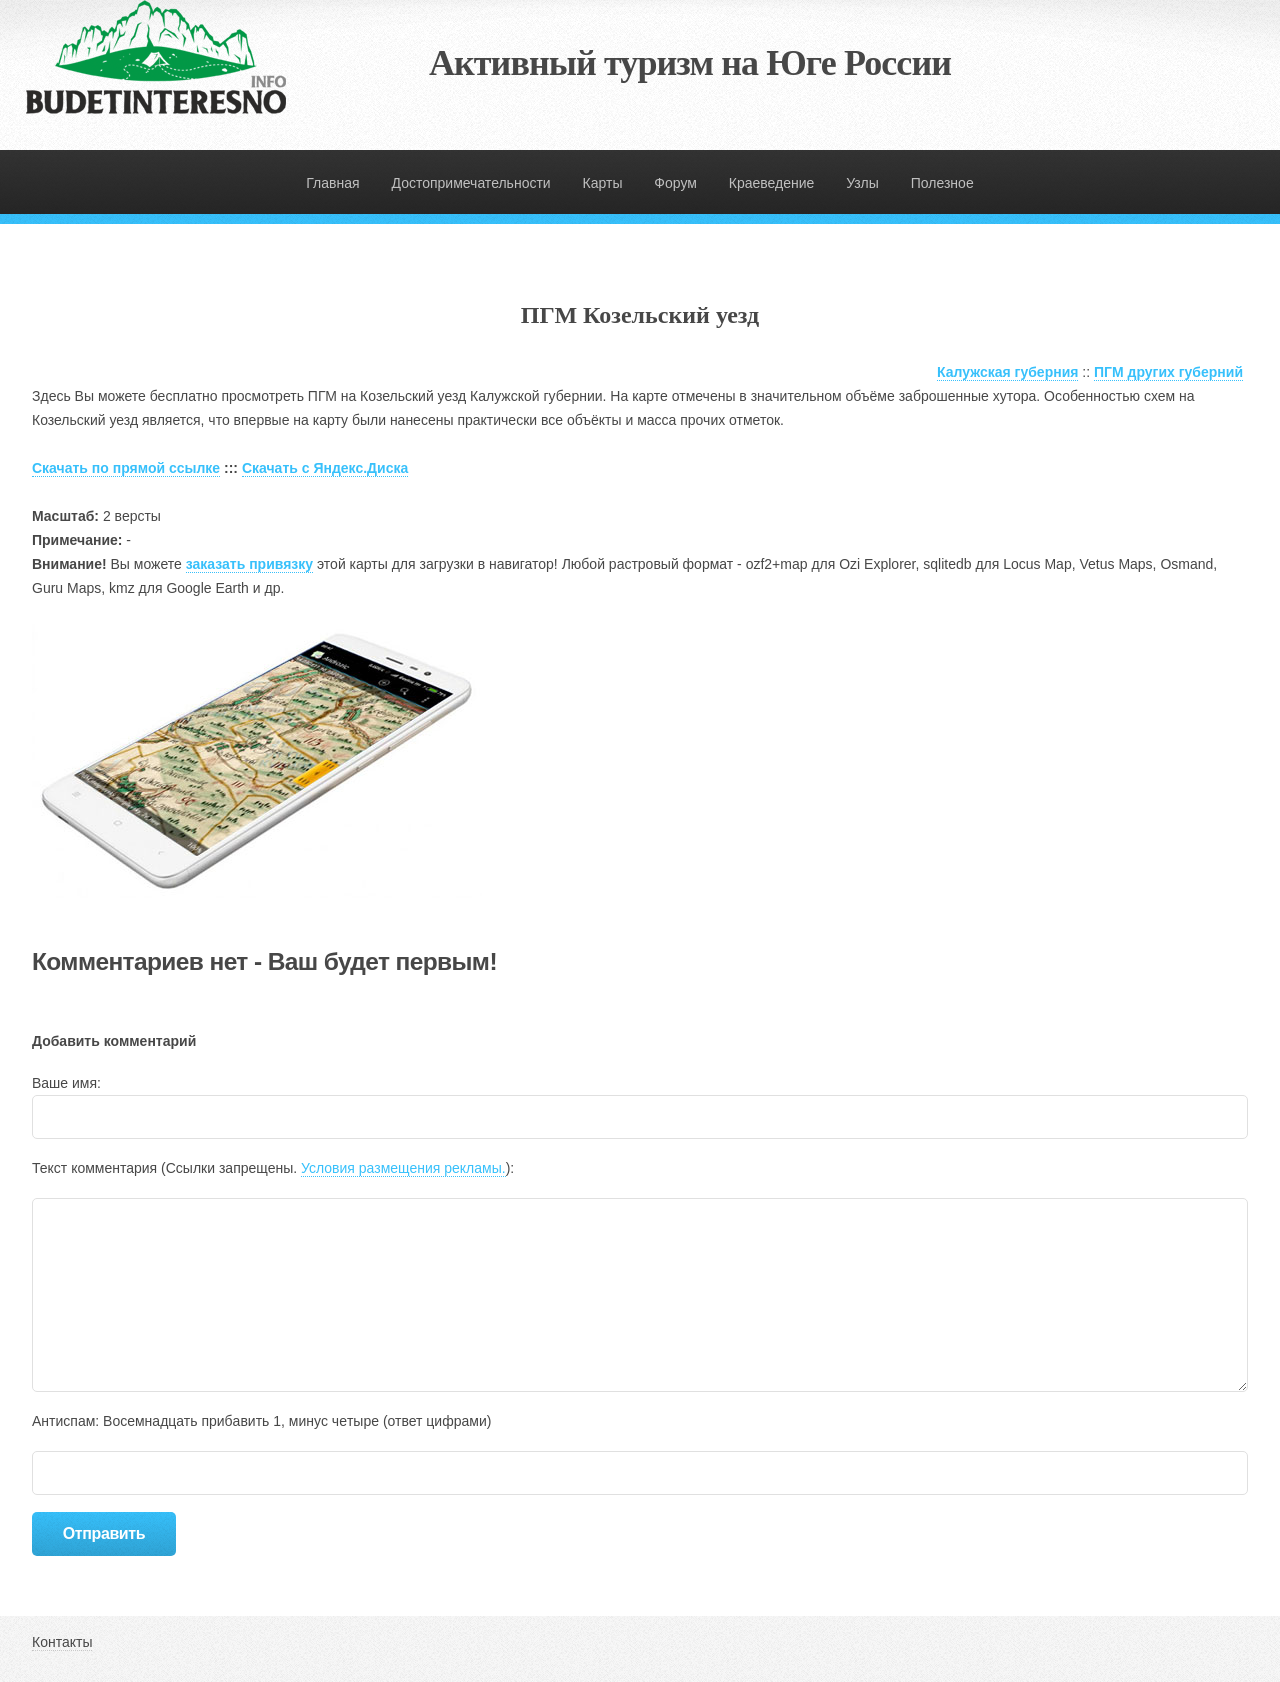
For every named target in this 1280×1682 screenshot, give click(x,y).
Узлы (862, 183)
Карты (603, 183)
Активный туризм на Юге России (690, 63)
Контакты (62, 1642)
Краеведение (772, 183)
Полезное (942, 183)
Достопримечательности (471, 183)
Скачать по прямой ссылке (126, 468)
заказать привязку (249, 564)
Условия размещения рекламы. (403, 1168)
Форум (675, 183)
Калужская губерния (1007, 372)
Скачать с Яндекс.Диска (325, 468)
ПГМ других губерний (1168, 372)
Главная (332, 183)
